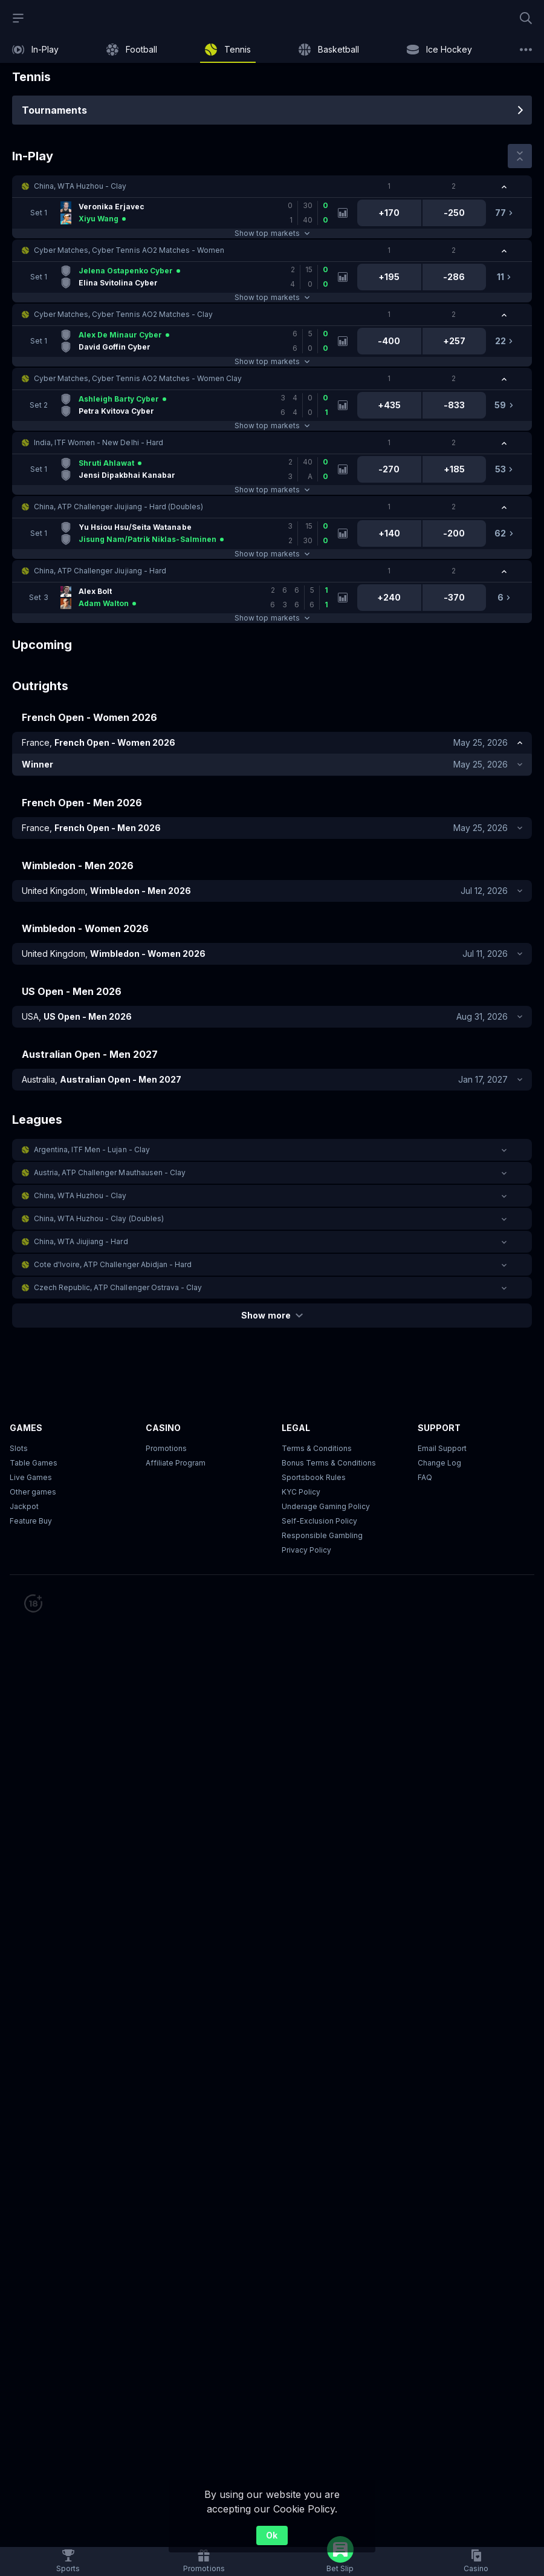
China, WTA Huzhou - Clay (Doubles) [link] (99, 1218)
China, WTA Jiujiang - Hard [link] (81, 1241)
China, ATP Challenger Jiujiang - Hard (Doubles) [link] (118, 506)
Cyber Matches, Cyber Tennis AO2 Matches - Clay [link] (123, 314)
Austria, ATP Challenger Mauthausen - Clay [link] (110, 1172)
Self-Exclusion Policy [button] (319, 1520)
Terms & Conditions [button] (317, 1448)
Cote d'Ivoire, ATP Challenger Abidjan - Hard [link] (113, 1264)
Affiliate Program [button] (176, 1462)
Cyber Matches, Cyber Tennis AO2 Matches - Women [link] (129, 250)
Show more (271, 1315)
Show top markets (272, 233)
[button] (272, 186)
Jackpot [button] (24, 1506)
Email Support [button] (442, 1448)
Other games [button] (33, 1491)
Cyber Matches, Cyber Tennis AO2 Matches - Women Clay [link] (138, 378)
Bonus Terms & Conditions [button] (329, 1462)
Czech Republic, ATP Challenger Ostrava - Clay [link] (118, 1287)
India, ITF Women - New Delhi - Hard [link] (98, 442)
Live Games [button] (31, 1477)
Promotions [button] (166, 1448)
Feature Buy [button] (31, 1520)
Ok (271, 2535)
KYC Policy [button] (301, 1491)
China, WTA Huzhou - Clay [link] (80, 186)
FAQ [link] (425, 1477)
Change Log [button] (439, 1462)
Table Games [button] (33, 1462)
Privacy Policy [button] (306, 1549)
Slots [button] (19, 1448)
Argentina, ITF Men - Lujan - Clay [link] (92, 1149)
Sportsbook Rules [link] (314, 1477)
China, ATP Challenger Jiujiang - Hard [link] (100, 570)
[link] (35, 49)
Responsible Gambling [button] (322, 1535)
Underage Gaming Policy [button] (326, 1506)
